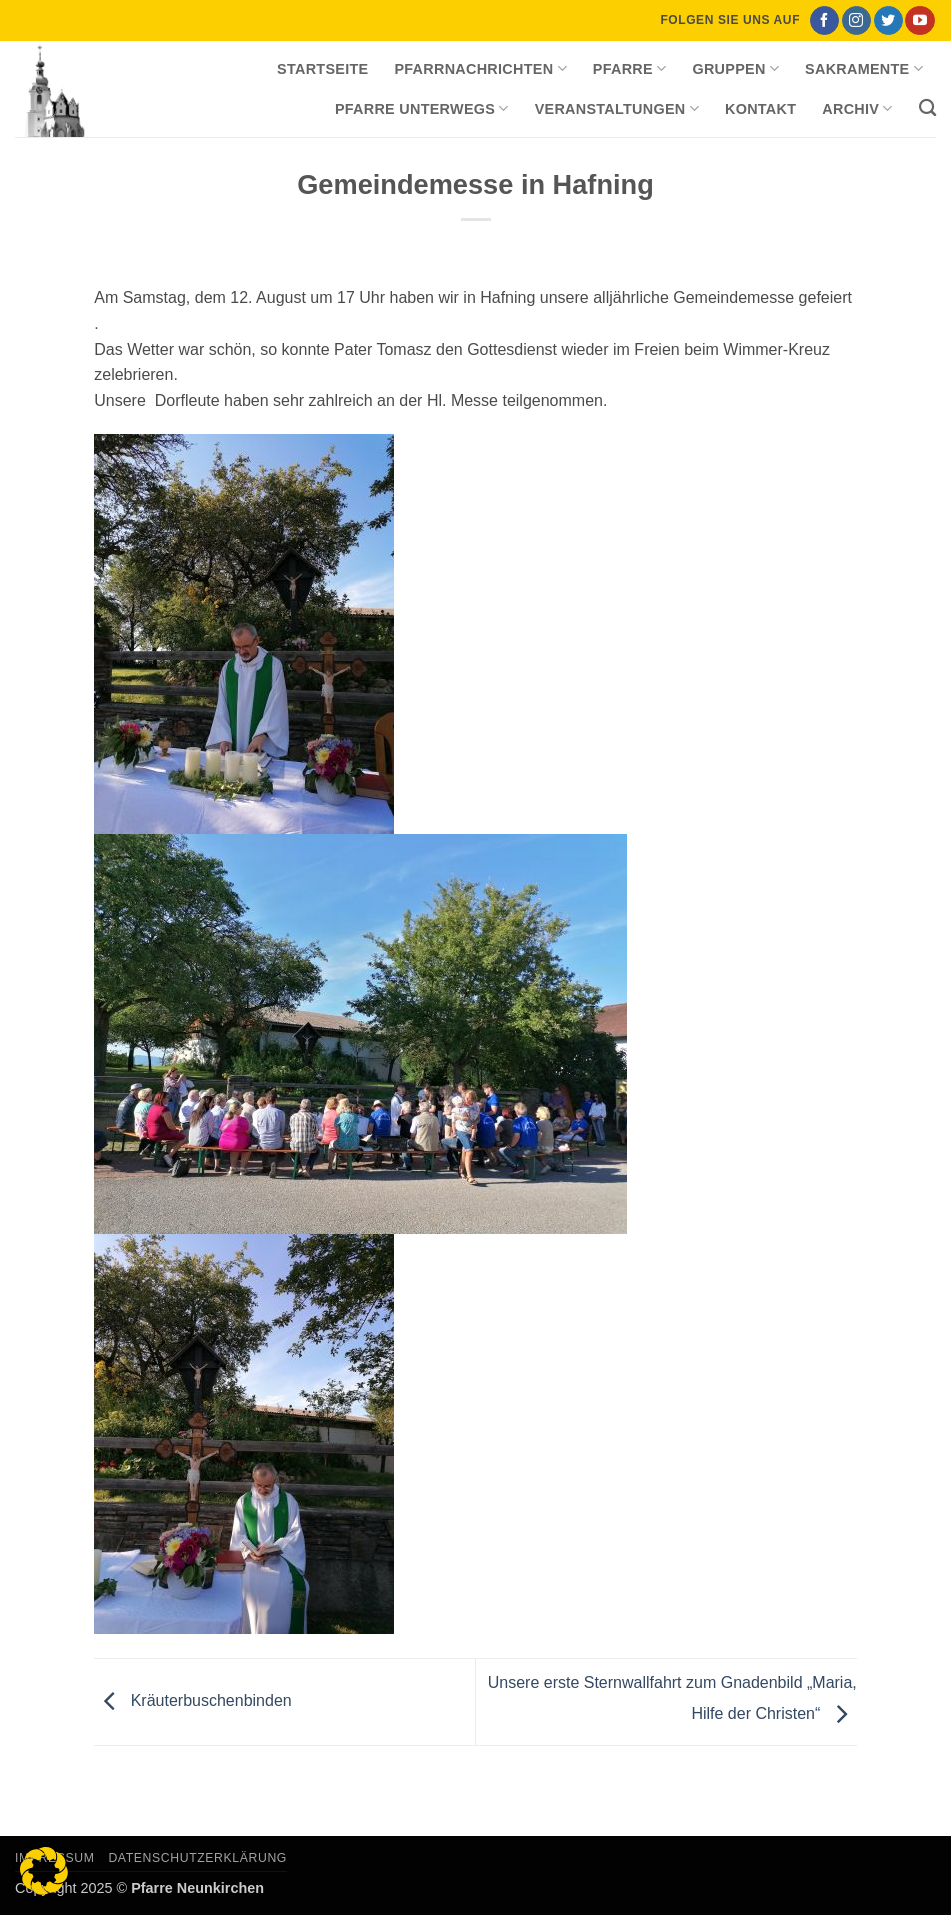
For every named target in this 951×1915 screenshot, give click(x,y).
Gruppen (735, 68)
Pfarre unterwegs (422, 108)
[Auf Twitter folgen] (888, 21)
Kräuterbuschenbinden (192, 1701)
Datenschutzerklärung (197, 1858)
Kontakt (760, 109)
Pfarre (630, 68)
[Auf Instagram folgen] (856, 21)
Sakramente (864, 68)
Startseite (322, 69)
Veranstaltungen (617, 108)
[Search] (927, 108)
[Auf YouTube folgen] (919, 21)
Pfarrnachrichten (480, 68)
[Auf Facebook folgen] (824, 21)
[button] (44, 1871)
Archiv (857, 108)
